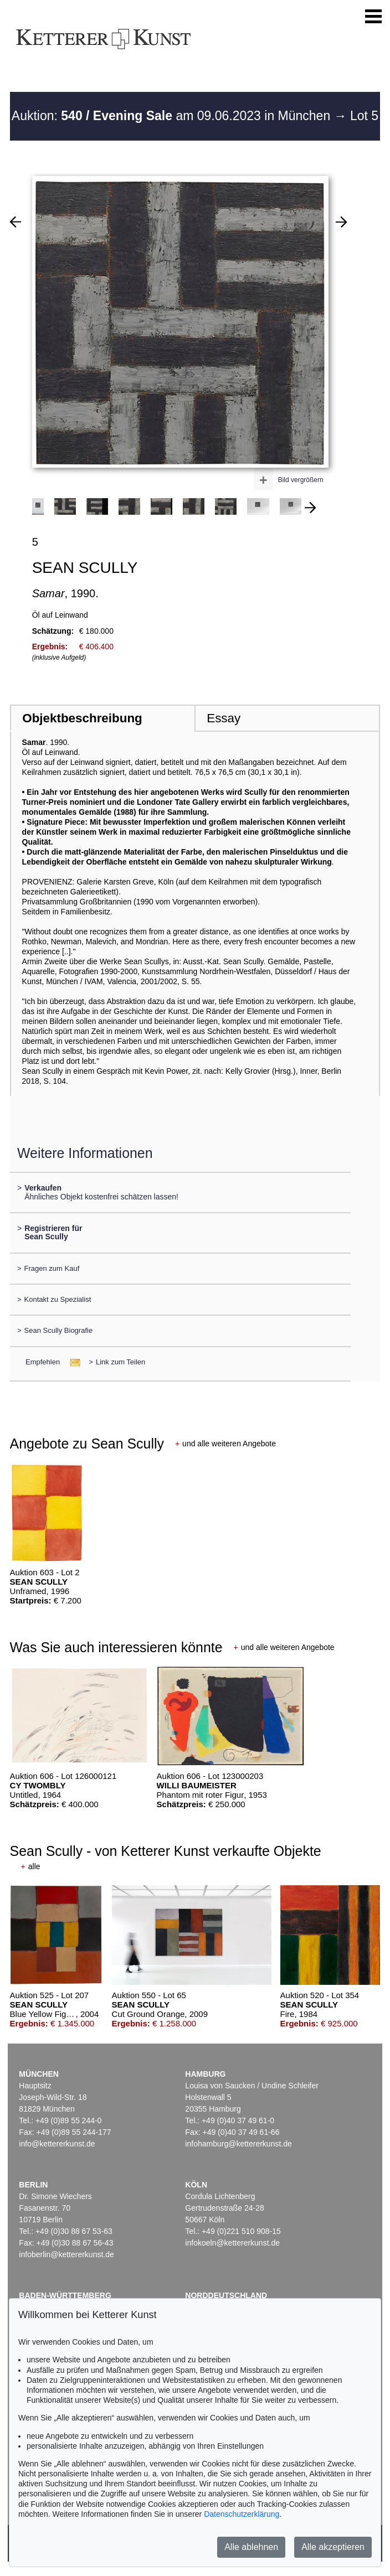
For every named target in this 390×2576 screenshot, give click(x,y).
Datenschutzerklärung (241, 2514)
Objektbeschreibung (82, 718)
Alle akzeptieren (333, 2547)
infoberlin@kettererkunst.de (66, 2254)
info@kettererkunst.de (57, 2143)
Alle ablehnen (251, 2547)
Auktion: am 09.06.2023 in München (173, 115)
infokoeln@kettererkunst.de (232, 2242)
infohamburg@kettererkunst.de (238, 2143)
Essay (223, 718)
